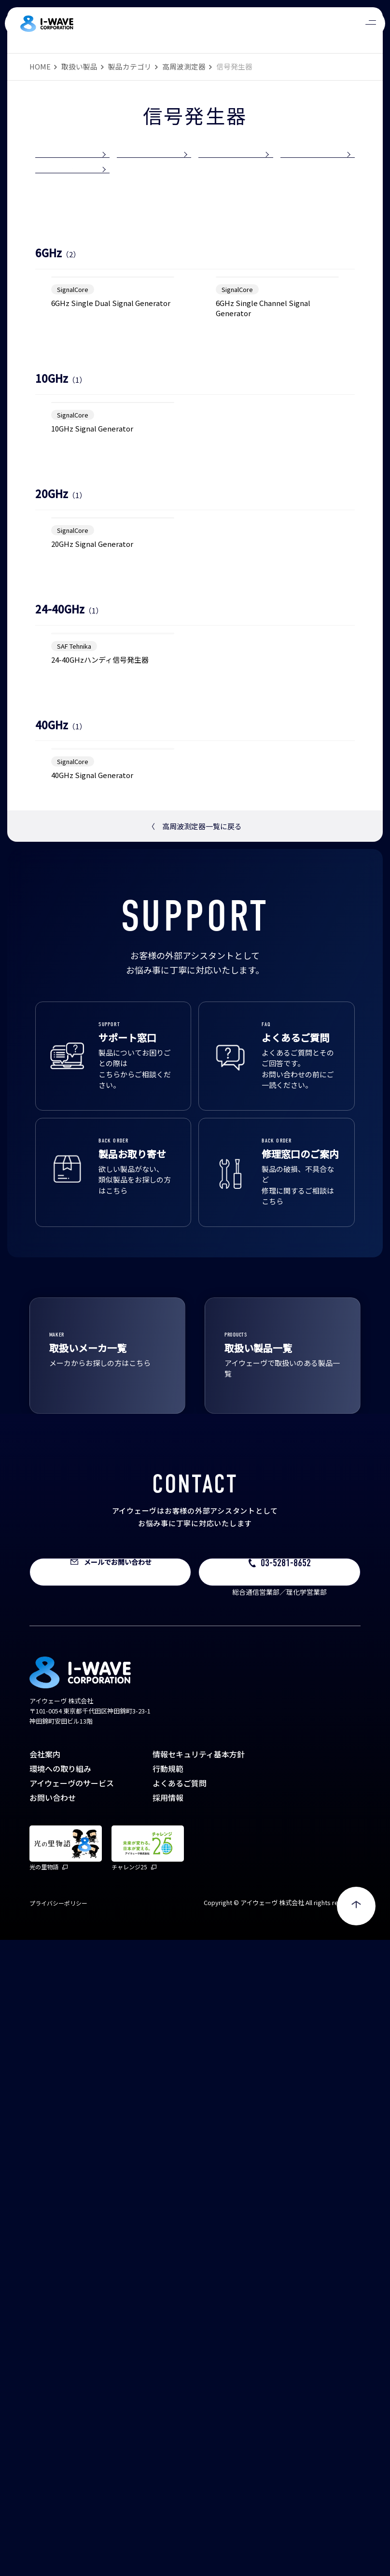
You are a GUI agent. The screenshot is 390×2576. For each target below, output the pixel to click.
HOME (40, 66)
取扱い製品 (79, 66)
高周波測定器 (184, 66)
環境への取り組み (60, 2404)
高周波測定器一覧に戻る (195, 1462)
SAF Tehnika (74, 1160)
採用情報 (168, 2433)
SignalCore (72, 438)
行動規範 (168, 2404)
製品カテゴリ (130, 66)
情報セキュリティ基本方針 (199, 2390)
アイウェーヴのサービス (71, 2419)
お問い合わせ (52, 2433)
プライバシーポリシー (58, 2539)
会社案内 (44, 2390)
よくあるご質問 (180, 2419)
